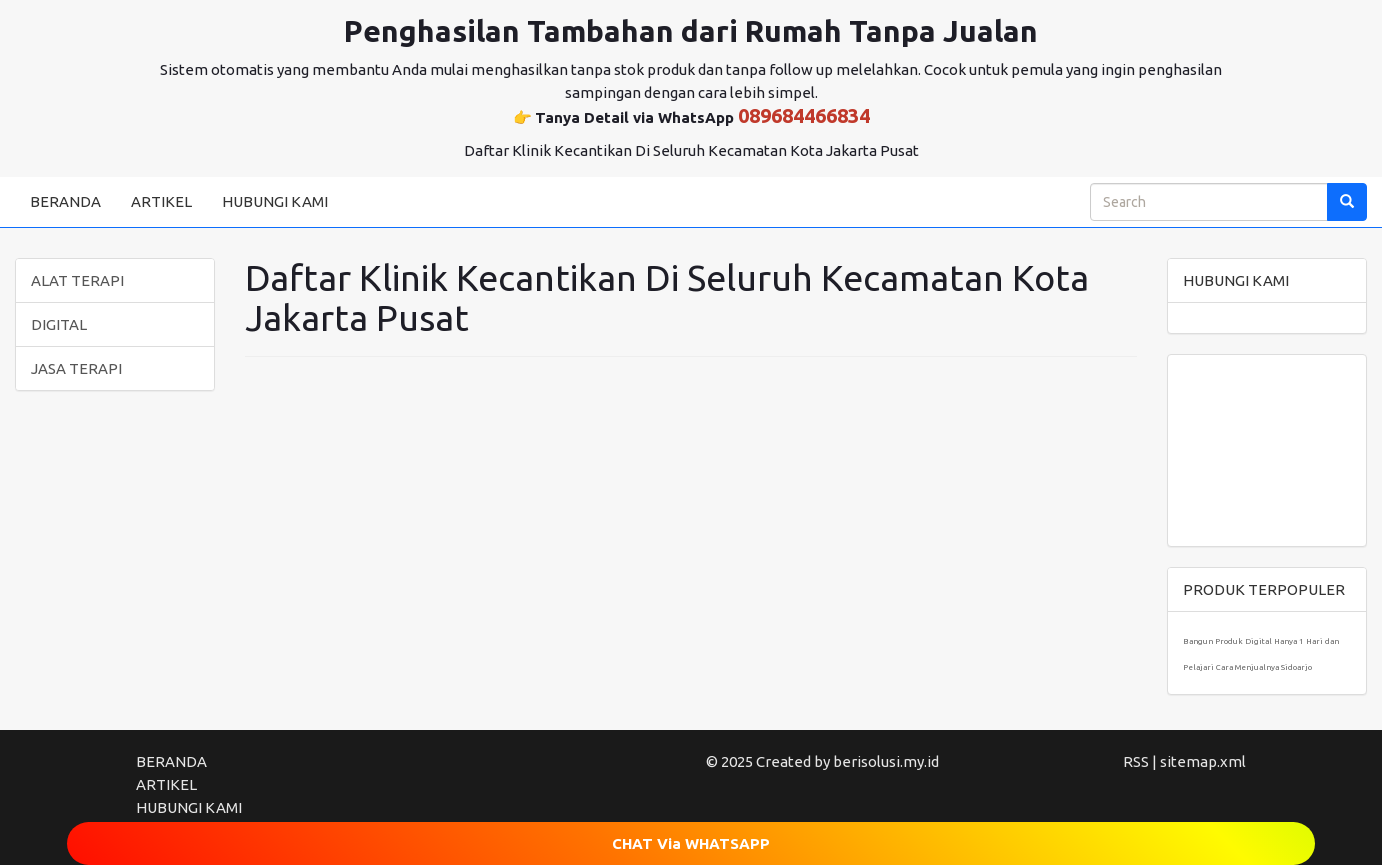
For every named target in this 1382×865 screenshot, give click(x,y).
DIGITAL (59, 324)
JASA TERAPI (76, 368)
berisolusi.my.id (886, 761)
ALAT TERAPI (77, 280)
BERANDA (65, 201)
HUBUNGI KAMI (275, 201)
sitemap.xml (1203, 761)
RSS (1136, 761)
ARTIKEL (161, 201)
